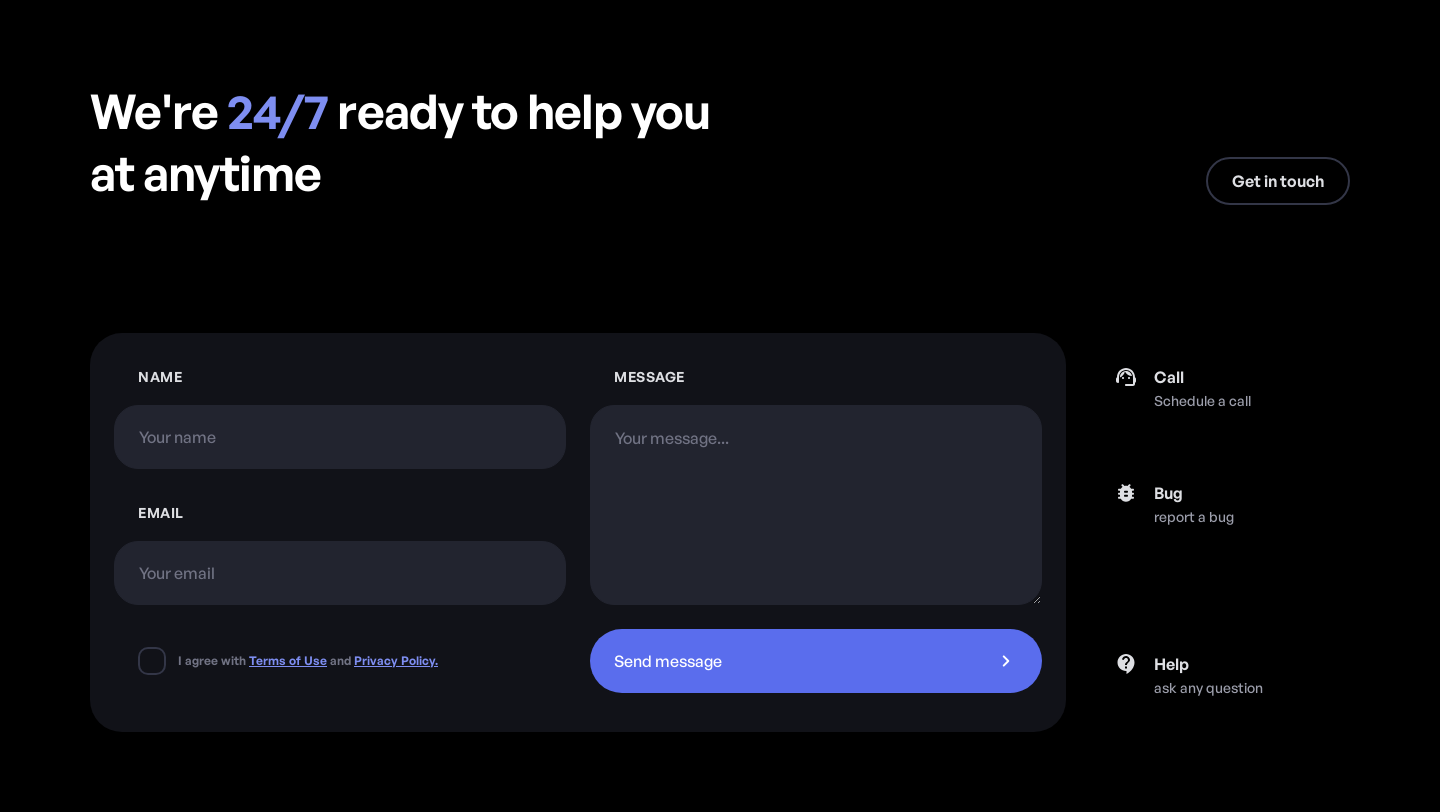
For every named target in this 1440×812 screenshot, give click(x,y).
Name (160, 376)
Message (649, 376)
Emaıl (161, 512)
